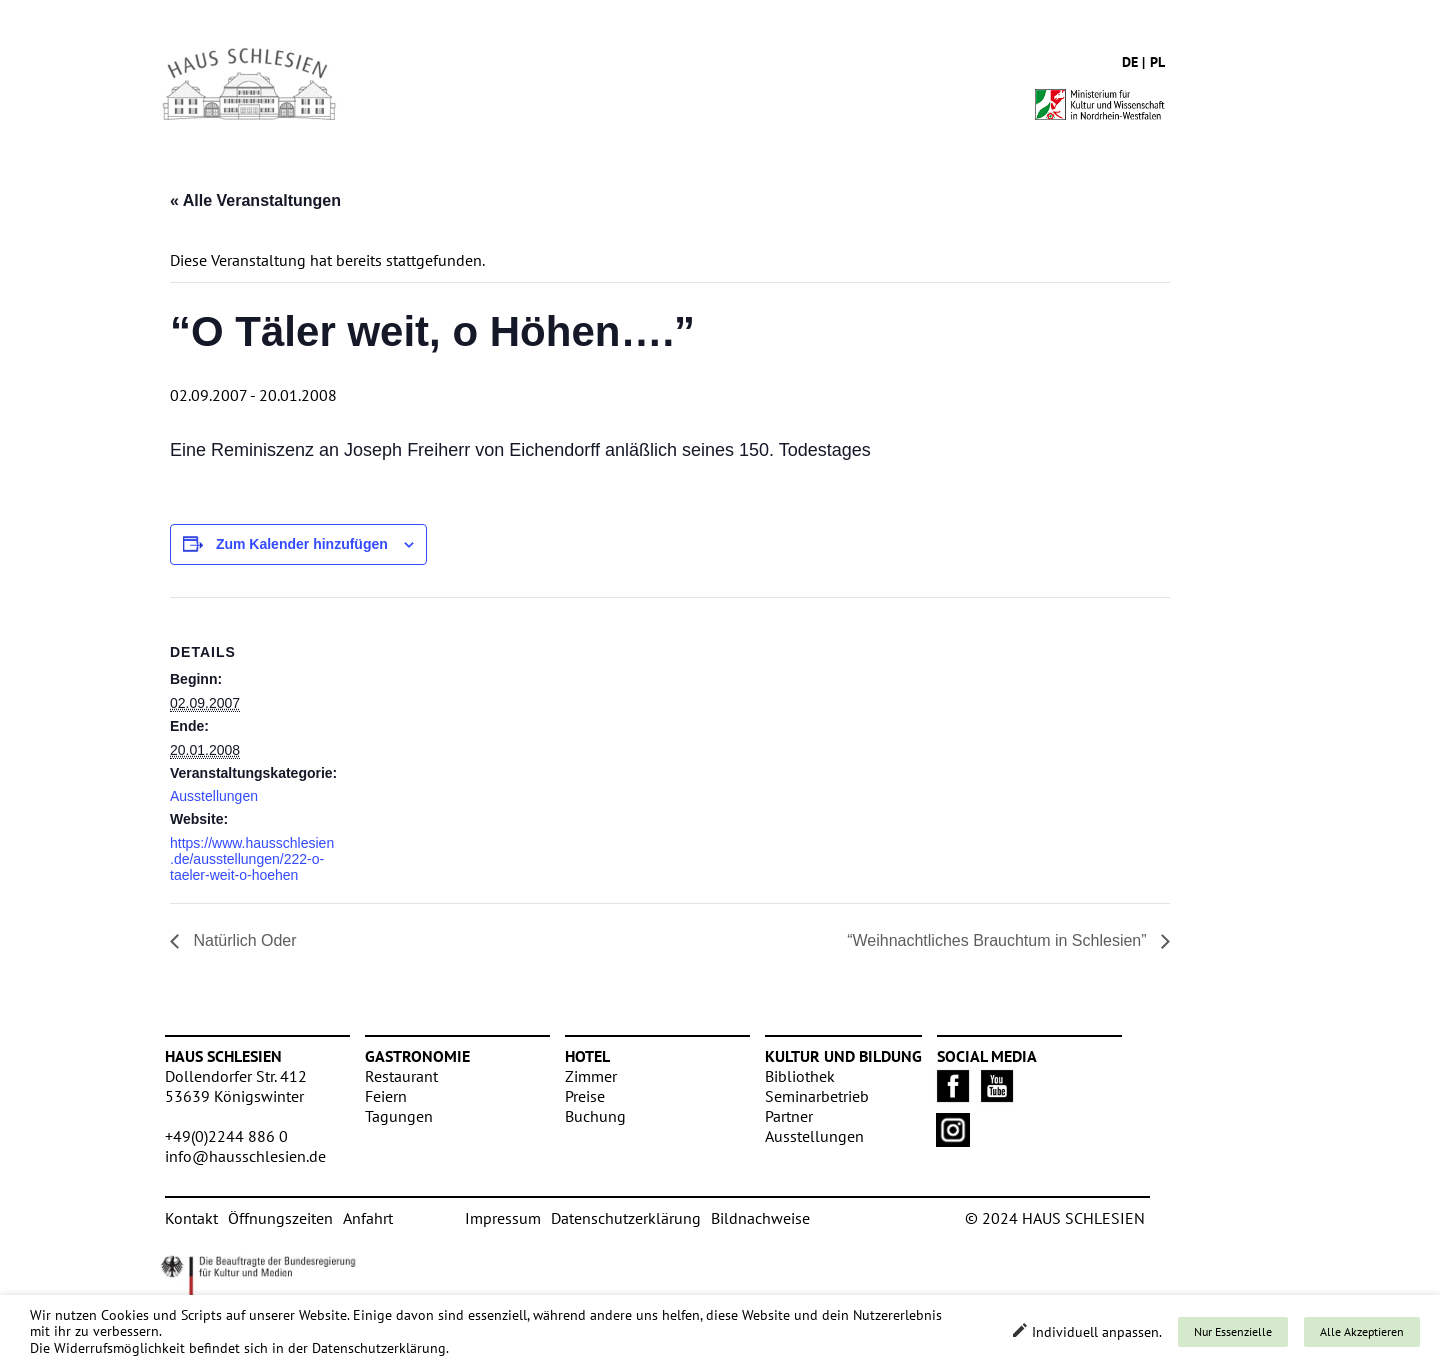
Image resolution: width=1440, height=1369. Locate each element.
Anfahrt (368, 1218)
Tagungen (399, 1116)
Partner (789, 1116)
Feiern (386, 1096)
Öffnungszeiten (280, 1218)
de (1130, 62)
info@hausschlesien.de (245, 1156)
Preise (585, 1096)
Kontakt (191, 1218)
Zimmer (591, 1076)
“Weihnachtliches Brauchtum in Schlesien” (999, 940)
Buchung (595, 1116)
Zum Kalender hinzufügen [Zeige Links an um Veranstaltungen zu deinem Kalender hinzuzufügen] (302, 544)
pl (1157, 62)
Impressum (503, 1218)
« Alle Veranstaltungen (255, 200)
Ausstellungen (214, 796)
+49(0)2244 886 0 (226, 1136)
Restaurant (401, 1076)
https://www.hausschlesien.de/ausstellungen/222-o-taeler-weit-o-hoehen (252, 859)
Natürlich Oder (243, 940)
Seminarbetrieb (817, 1096)
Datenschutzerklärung (626, 1218)
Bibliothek (800, 1076)
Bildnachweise (760, 1218)
